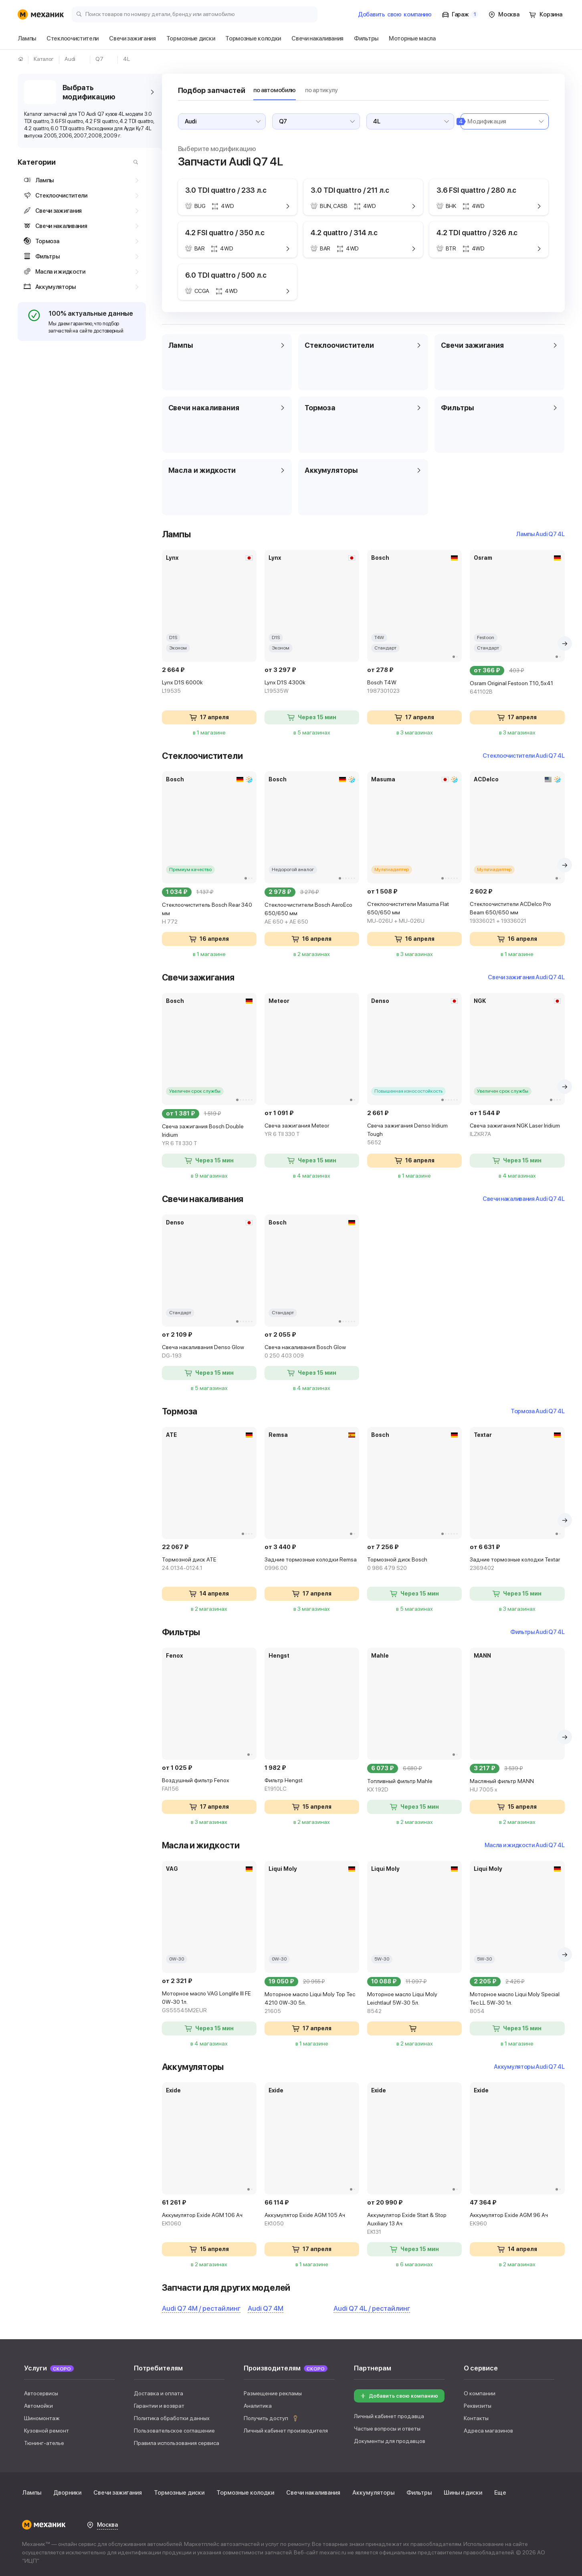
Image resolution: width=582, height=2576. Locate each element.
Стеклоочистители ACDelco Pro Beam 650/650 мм (517, 913)
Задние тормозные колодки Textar (517, 1564)
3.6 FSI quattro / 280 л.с (476, 190)
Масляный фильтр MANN (517, 1786)
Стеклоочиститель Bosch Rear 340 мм (209, 914)
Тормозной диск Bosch (414, 1564)
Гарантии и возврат (159, 2406)
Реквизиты (477, 2406)
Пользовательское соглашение (174, 2430)
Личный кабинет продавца (389, 2416)
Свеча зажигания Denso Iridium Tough (414, 1134)
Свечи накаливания (313, 2492)
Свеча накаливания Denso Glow (209, 1352)
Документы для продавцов (389, 2441)
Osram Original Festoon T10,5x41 (517, 688)
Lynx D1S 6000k (209, 687)
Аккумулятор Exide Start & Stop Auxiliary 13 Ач (414, 2224)
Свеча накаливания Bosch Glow (312, 1352)
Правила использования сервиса (176, 2443)
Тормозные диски (179, 2492)
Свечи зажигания (117, 2492)
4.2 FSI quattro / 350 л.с (225, 232)
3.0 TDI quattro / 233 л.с (226, 190)
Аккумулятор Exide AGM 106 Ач (209, 2220)
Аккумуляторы (373, 2492)
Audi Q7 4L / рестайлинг (371, 2308)
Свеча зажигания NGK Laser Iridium (517, 1130)
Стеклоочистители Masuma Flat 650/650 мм (414, 913)
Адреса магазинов (488, 2430)
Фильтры (419, 2492)
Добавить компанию (395, 14)
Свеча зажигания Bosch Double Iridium (209, 1135)
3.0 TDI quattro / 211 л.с (350, 190)
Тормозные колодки (245, 2492)
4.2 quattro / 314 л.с (344, 232)
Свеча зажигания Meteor (312, 1130)
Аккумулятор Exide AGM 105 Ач (312, 2220)
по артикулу (321, 90)
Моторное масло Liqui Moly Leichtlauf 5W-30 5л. (414, 2003)
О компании (479, 2393)
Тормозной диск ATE (209, 1564)
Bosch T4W (414, 687)
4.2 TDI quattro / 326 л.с (477, 232)
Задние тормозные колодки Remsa (312, 1564)
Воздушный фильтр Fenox (209, 1785)
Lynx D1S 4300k (312, 687)
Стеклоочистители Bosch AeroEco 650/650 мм (312, 914)
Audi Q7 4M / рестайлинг (201, 2308)
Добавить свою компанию (398, 2396)
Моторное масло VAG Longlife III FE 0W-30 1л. (209, 2002)
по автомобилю (274, 90)
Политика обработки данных (172, 2418)
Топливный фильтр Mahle (414, 1786)
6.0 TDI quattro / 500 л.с (226, 275)
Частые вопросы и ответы (387, 2428)
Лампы (31, 2492)
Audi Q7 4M (265, 2308)
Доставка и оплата (158, 2393)
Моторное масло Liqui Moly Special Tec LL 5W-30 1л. (517, 2003)
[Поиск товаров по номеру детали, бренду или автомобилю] (194, 13)
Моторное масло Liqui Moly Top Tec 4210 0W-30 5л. (312, 2003)
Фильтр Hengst (312, 1785)
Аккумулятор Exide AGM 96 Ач (517, 2220)
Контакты (476, 2418)
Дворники (67, 2492)
